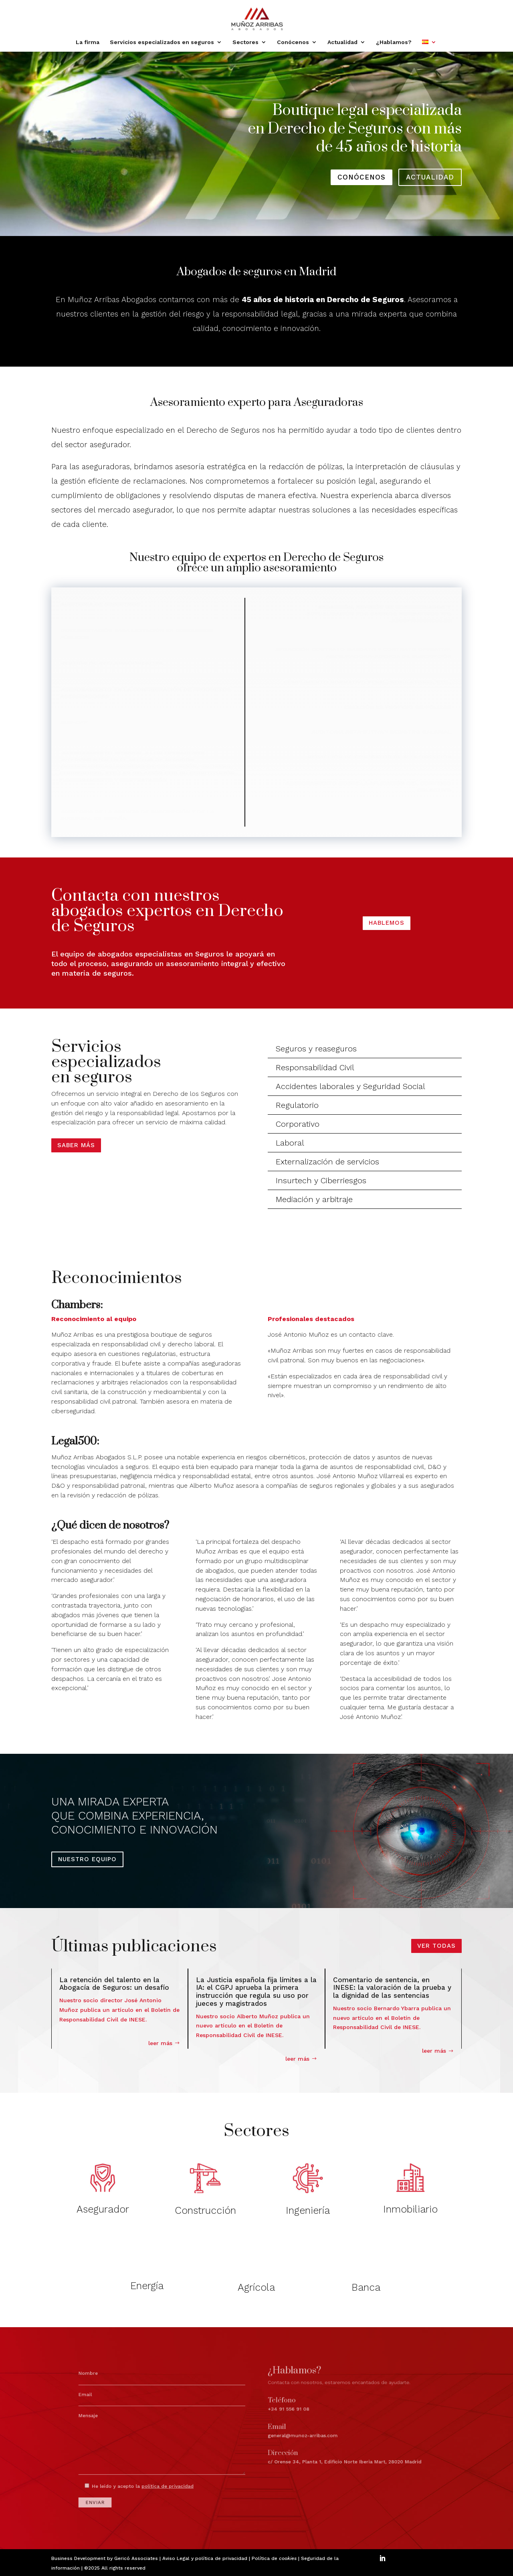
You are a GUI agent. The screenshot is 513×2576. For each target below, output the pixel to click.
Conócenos (293, 42)
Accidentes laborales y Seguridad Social (350, 1086)
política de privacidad (221, 2558)
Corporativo (297, 1124)
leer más (160, 2043)
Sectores (245, 42)
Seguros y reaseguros (316, 1048)
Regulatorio (297, 1105)
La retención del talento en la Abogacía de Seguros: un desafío (114, 1984)
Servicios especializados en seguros (162, 42)
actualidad (430, 177)
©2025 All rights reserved (114, 2568)
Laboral (290, 1143)
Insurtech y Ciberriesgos (321, 1180)
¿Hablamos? (394, 42)
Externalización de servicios (327, 1161)
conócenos (361, 177)
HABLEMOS (386, 922)
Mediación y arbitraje (314, 1199)
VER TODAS (436, 1945)
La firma (87, 42)
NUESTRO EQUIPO (87, 1859)
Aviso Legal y (178, 2558)
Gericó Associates (136, 2558)
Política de (274, 2558)
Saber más (76, 1145)
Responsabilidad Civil (315, 1067)
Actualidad (342, 42)
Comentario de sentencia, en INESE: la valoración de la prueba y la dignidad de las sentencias (392, 1987)
